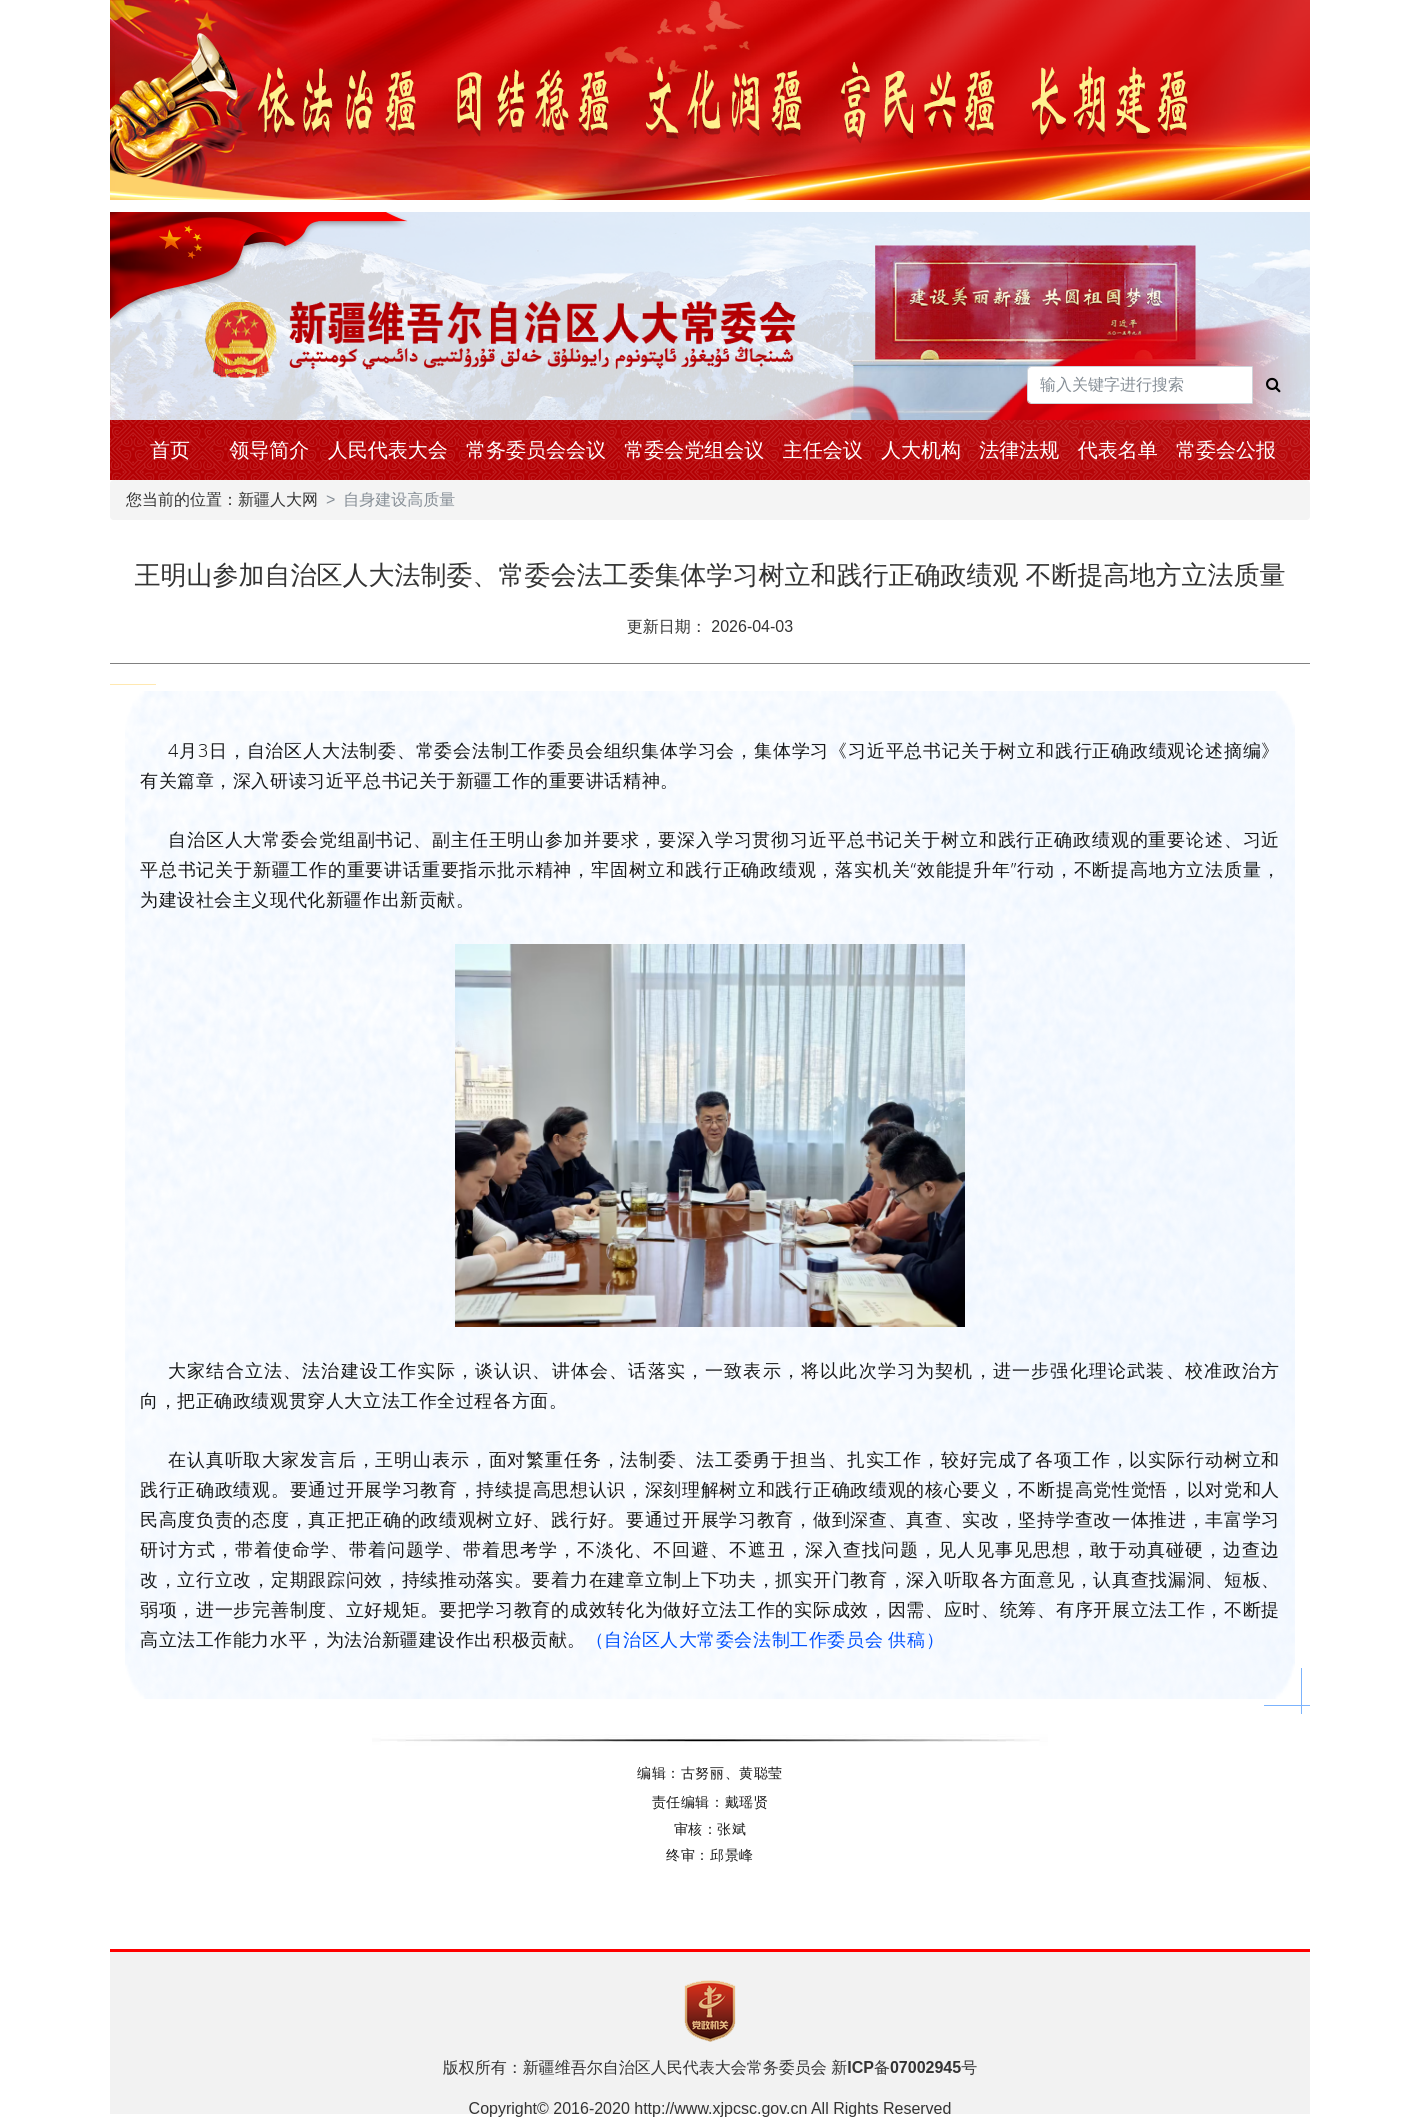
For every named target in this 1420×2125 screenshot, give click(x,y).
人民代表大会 (388, 450)
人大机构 (921, 450)
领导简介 (269, 450)
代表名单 (1118, 450)
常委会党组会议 (694, 450)
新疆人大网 (278, 499)
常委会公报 (1226, 450)
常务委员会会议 (536, 450)
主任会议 (823, 450)
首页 (170, 450)
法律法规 (1019, 450)
